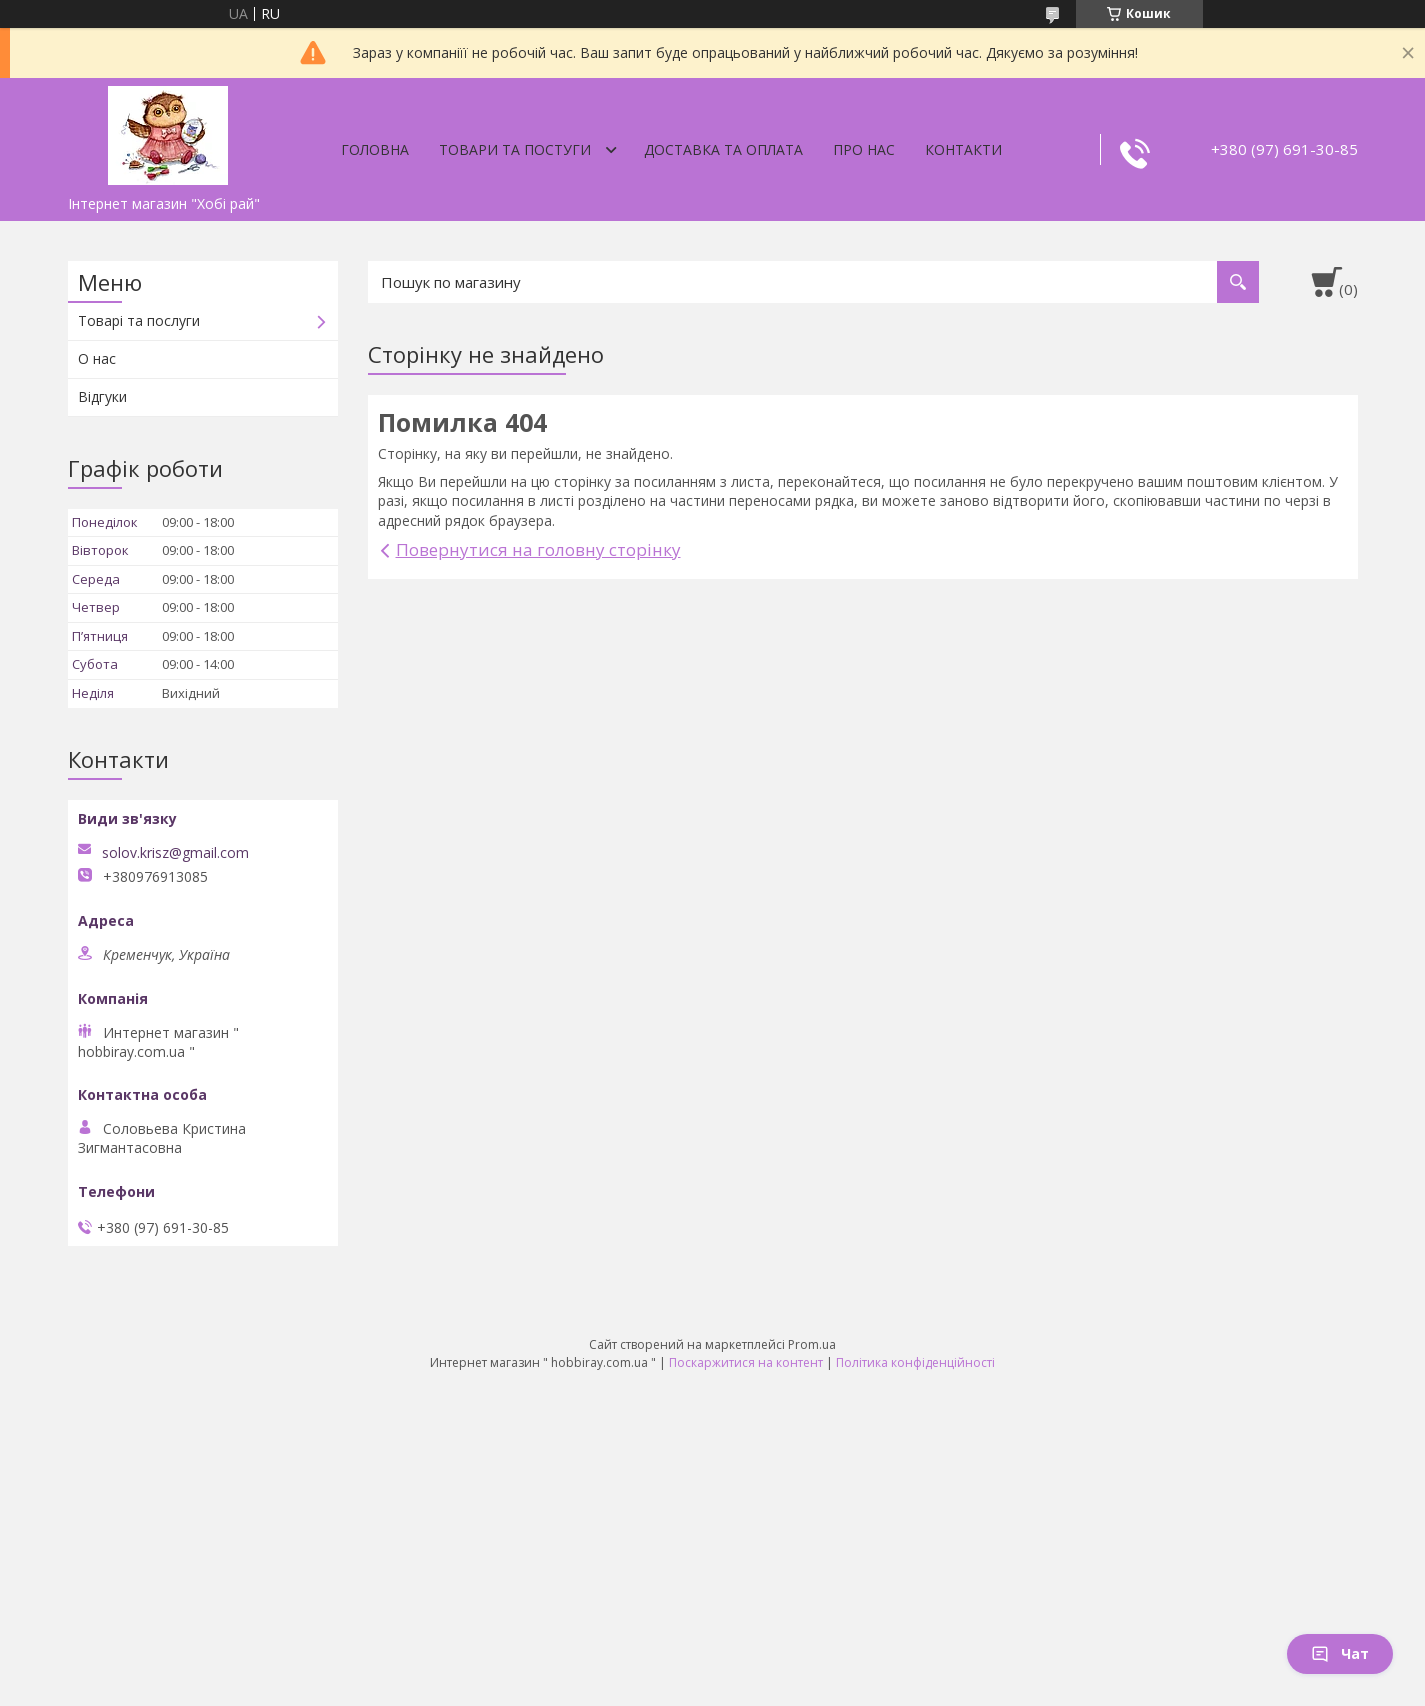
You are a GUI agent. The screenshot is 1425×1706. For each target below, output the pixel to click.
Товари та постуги (515, 149)
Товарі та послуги (139, 320)
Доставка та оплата (723, 149)
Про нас (864, 149)
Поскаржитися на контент (746, 1362)
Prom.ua (812, 1344)
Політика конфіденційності (915, 1362)
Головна (375, 149)
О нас (97, 358)
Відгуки (102, 396)
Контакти (963, 149)
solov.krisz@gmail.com (175, 853)
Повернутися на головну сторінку (538, 549)
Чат (1340, 1653)
